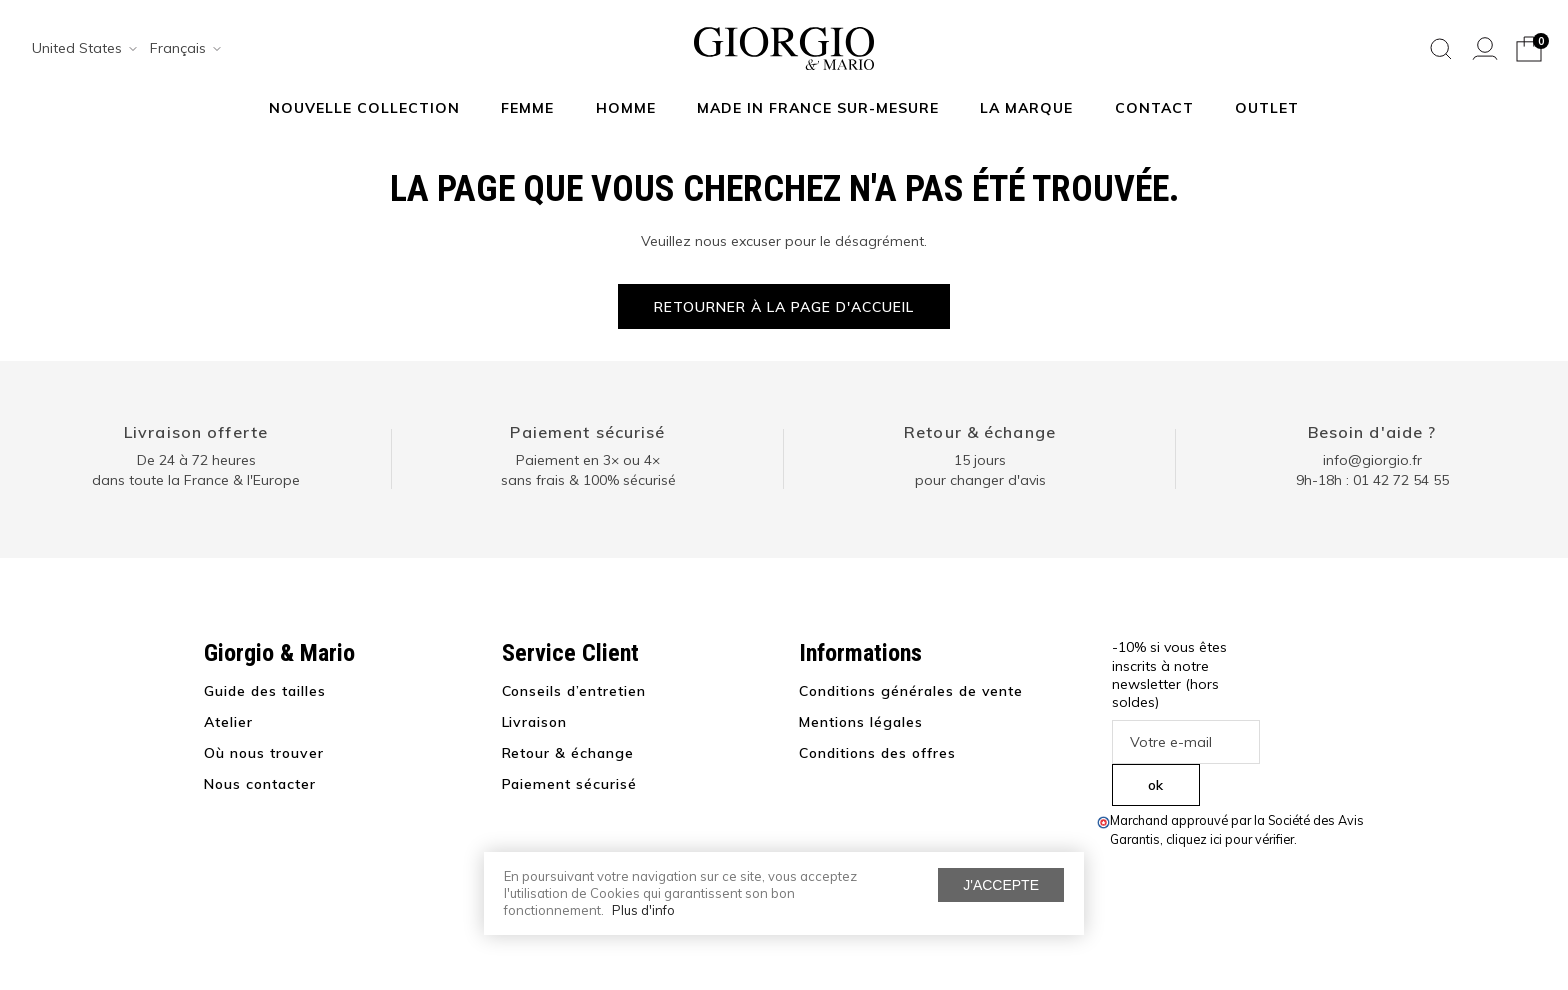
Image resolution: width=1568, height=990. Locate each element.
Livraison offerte (196, 432)
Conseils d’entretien (574, 691)
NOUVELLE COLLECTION (364, 108)
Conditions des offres (877, 753)
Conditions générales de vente (911, 691)
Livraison (535, 722)
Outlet (1267, 108)
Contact (1154, 108)
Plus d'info (643, 910)
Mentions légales (861, 722)
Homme (626, 108)
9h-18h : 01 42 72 (1372, 480)
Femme (527, 108)
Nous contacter (260, 784)
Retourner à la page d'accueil (783, 307)
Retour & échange (980, 432)
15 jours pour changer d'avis (980, 470)
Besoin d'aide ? (1372, 432)
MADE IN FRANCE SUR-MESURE (818, 108)
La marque (1026, 108)
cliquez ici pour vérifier (1230, 839)
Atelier (228, 722)
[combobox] (78, 49)
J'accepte (1001, 885)
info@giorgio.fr (1372, 460)
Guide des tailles (265, 691)
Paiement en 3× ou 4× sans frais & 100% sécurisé (588, 470)
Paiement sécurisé (587, 432)
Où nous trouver (264, 753)
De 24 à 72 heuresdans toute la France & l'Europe (196, 470)
